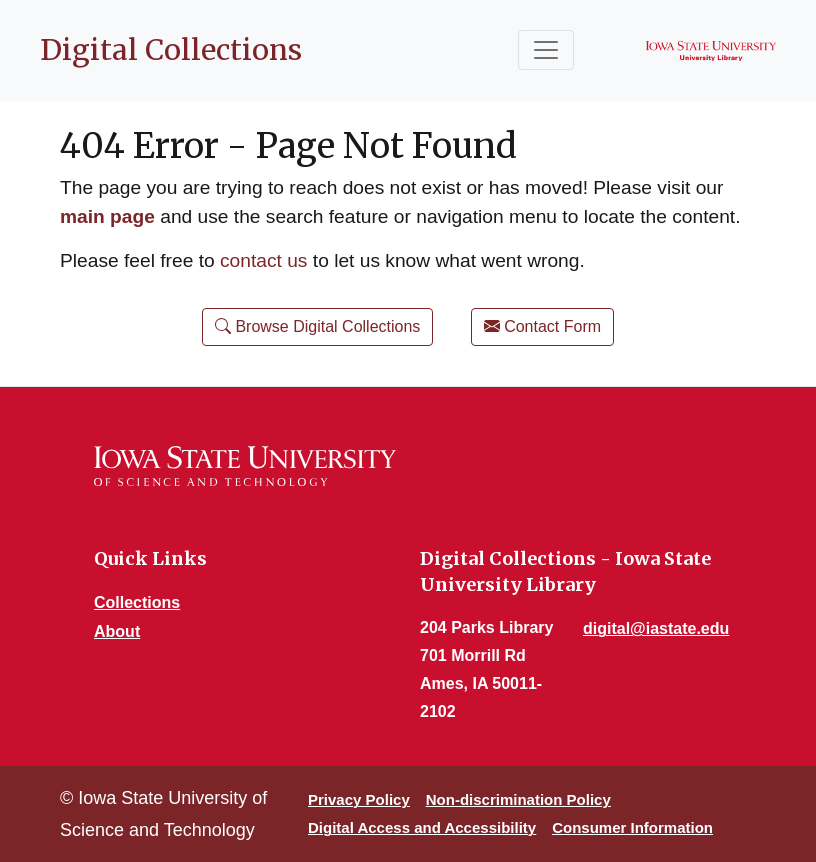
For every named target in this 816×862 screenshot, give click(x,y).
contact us (263, 260)
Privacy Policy (359, 799)
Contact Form (542, 326)
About (117, 631)
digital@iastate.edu (656, 628)
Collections (137, 602)
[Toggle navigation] (546, 50)
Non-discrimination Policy (518, 799)
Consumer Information (632, 827)
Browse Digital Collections (317, 326)
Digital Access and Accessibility (422, 827)
